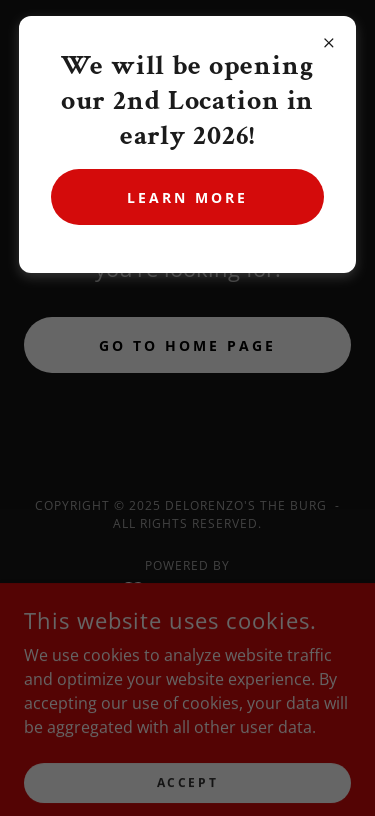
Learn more (187, 197)
